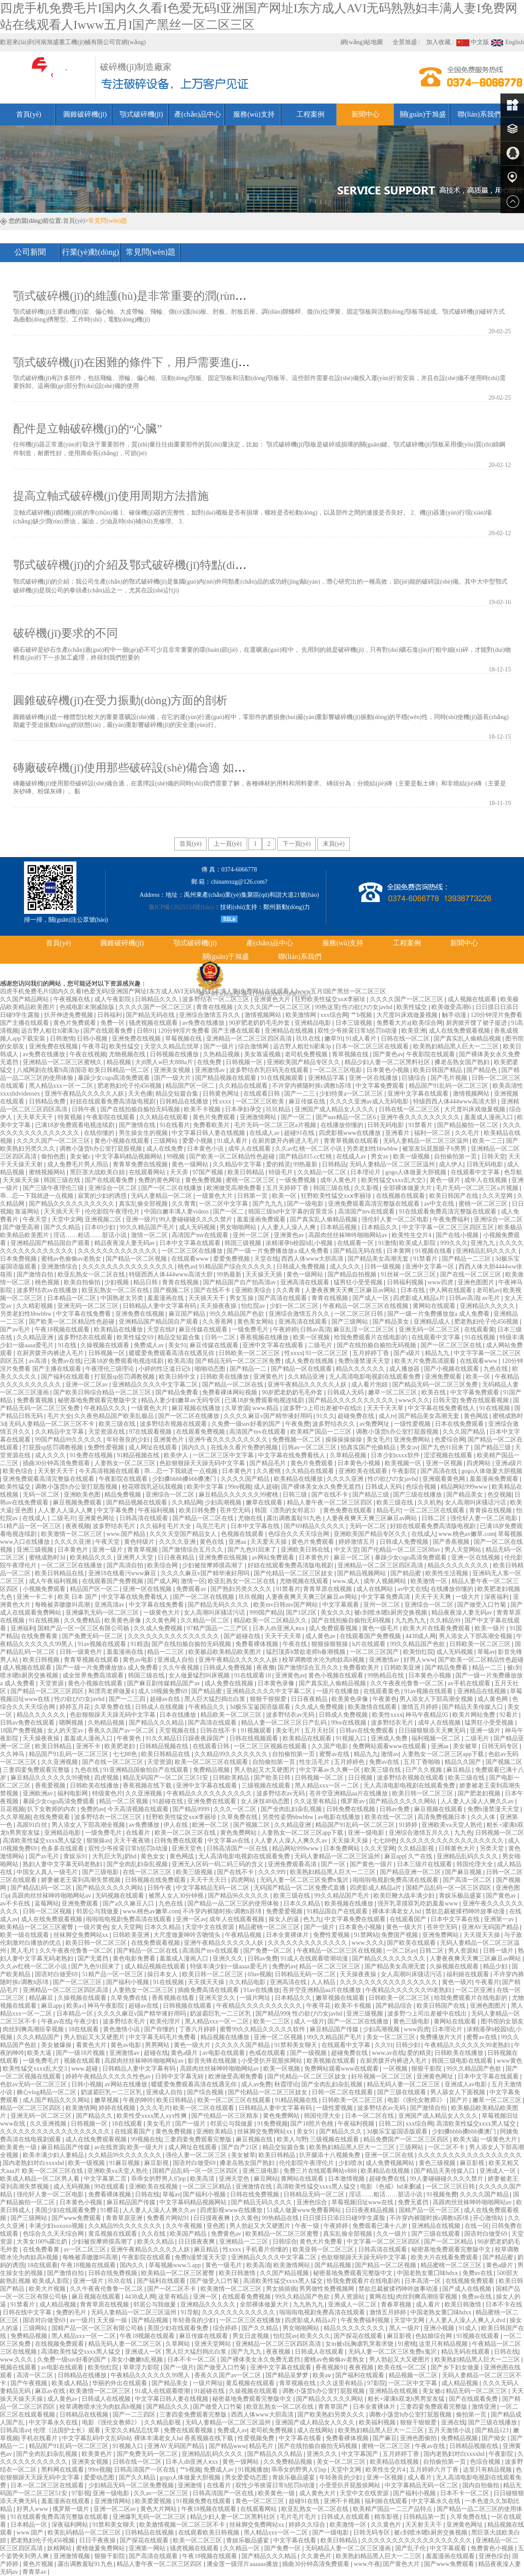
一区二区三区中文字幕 (224, 1455)
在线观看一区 (356, 1243)
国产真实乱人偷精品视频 (468, 1038)
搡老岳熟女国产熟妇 (462, 1062)
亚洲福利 (22, 1628)
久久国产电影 (330, 1746)
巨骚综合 (415, 1078)
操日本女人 (163, 1974)
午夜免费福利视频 (366, 2320)
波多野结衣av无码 (291, 1715)
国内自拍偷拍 (481, 2485)
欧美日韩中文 (178, 1376)
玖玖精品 (279, 1109)
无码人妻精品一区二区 (162, 1196)
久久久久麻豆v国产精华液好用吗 (269, 1416)
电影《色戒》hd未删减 (391, 2186)
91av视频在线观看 (103, 1644)
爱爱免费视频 (232, 1258)
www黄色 (509, 2060)
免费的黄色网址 (160, 1180)
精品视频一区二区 (414, 2375)
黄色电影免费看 (135, 1958)
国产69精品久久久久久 (315, 1526)
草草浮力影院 (142, 2367)
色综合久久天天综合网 (299, 1534)
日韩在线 (147, 2194)
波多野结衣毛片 (115, 1526)
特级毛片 (282, 1172)
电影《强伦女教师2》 (417, 2100)
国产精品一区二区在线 (233, 1384)
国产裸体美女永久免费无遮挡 (321, 1486)
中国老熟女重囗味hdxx (428, 2273)
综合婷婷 (226, 2328)
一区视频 (396, 2068)
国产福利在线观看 (66, 1376)
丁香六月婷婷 (198, 2029)
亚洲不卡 (89, 1746)
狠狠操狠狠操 (330, 1644)
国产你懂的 (160, 2029)
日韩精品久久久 (157, 999)
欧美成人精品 (71, 2383)
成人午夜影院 (113, 999)
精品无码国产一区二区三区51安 (166, 1777)
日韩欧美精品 (232, 1777)
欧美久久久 (315, 2336)
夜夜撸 (265, 1667)
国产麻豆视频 (464, 1872)
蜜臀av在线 (335, 1754)
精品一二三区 (166, 1652)
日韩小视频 (93, 1038)
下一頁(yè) (297, 843)
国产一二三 (300, 1093)
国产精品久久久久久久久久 (389, 1958)
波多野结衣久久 (334, 1424)
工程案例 (310, 114)
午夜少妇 (87, 2021)
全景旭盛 (405, 42)
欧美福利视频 (378, 2422)
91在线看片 (174, 1125)
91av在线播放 (261, 1990)
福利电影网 (73, 1793)
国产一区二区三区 (78, 1982)
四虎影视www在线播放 (351, 1133)
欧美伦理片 (166, 2021)
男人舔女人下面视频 (458, 2092)
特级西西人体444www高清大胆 (455, 1101)
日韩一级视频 (383, 1266)
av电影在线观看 (224, 2053)
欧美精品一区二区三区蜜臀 (37, 1927)
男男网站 (158, 2045)
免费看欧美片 (212, 1125)
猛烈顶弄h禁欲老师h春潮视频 (306, 1652)
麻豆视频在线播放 (197, 1408)
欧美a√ (75, 2005)
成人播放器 (405, 1369)
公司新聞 (30, 252)
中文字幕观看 (341, 1604)
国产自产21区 (240, 2147)
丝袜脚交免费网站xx (81, 1935)
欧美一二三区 (272, 2021)
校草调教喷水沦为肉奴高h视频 (324, 1659)
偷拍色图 (54, 1156)
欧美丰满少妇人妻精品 (54, 2155)
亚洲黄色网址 (97, 1518)
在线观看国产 (409, 1919)
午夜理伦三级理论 (110, 1369)
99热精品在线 (386, 1675)
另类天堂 (492, 1848)
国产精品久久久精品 (157, 1722)
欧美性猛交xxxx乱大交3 (394, 1180)
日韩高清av (15, 2430)
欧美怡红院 (418, 1652)
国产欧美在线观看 (412, 1943)
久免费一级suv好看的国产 (247, 1424)
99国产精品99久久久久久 (69, 1439)
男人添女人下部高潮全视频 (476, 1636)
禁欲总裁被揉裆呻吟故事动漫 (466, 1911)
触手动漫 (455, 1015)
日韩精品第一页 (425, 2517)
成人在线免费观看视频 (460, 1030)
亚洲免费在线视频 (137, 1038)
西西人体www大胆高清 (313, 1258)
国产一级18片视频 (81, 2053)
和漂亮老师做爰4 (112, 1691)
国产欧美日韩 (273, 1777)
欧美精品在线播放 (119, 1329)
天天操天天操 (22, 1180)
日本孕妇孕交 (244, 1109)
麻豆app (394, 1856)
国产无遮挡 (94, 1958)
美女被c (81, 1156)
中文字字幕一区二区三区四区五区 (449, 1227)
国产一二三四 (128, 1699)
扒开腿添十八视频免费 (330, 2155)
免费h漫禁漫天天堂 (365, 1361)
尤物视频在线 (128, 1054)
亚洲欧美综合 (254, 1290)
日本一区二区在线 (370, 2116)
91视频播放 (253, 2469)
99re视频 (239, 1486)
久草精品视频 (349, 1455)
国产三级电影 (101, 1872)
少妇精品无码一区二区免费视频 (132, 2485)
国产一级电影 (306, 1203)
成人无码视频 (198, 1227)
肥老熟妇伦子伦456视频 (130, 1085)
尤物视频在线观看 (304, 1581)
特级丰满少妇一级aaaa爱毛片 (229, 1966)
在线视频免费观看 (470, 2281)
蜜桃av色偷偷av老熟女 (72, 1258)
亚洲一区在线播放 (374, 1078)
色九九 (312, 1919)
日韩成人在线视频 (160, 1707)
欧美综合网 (427, 1023)
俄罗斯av (353, 1801)
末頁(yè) (334, 843)
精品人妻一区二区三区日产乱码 (284, 1722)
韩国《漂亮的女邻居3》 (288, 1510)
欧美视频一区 (404, 1463)
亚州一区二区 (252, 1235)
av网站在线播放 (126, 2084)
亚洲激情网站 (259, 1117)
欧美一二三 (487, 1141)
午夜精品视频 (244, 1935)
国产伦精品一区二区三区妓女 (294, 1573)
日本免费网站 (342, 1848)
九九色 (463, 1832)
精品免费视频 (123, 1494)
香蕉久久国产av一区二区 (122, 1730)
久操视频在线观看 (105, 1345)
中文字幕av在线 (229, 1840)
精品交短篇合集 (177, 1093)
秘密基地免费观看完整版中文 (98, 1400)
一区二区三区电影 (338, 1070)
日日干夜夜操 (98, 2540)
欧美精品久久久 (92, 1557)
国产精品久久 (95, 2116)
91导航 (190, 2312)
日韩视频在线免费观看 (156, 1880)
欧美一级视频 (412, 1156)
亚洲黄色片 (269, 1376)
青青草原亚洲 (125, 2218)
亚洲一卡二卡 (36, 1597)
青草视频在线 (351, 1054)
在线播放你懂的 (343, 1125)
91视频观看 (257, 1730)
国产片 (460, 2100)
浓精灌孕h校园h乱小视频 (299, 1243)
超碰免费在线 (357, 1416)
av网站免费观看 (274, 1557)
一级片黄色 (93, 1927)
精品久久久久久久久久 (458, 1565)
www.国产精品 (127, 1534)
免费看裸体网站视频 (230, 1392)
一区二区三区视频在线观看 (271, 1746)
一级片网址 (256, 1998)
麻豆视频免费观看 (78, 1502)
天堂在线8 (161, 1329)
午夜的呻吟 (138, 2100)
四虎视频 (107, 1777)
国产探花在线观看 (359, 2336)
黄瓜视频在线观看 (113, 2233)
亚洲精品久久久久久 (488, 1306)
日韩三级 (296, 1494)
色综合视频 (422, 1486)
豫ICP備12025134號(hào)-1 (183, 907)
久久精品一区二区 (322, 1172)
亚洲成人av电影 (467, 2084)
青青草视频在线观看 (352, 1141)
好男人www (419, 1659)
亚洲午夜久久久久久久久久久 (421, 1117)
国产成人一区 (371, 1298)
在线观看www (190, 1258)
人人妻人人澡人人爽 (289, 1227)
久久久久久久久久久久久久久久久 (129, 1266)
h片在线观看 (369, 1644)
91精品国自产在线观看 (338, 1911)
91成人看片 (362, 1038)
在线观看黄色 (382, 1691)
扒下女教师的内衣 (52, 1809)
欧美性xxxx (387, 1715)
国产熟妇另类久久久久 (241, 1589)
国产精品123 (492, 2430)
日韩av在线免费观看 (367, 1730)
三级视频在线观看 (266, 1785)
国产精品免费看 (177, 1392)
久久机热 (429, 1502)
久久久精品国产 (39, 2037)
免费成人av (149, 1345)
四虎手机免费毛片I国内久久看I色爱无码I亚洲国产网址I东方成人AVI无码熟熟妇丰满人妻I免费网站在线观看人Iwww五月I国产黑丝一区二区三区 (193, 991)
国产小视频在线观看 (452, 1369)
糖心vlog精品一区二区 (47, 2092)
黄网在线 (381, 2296)
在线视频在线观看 (401, 1196)
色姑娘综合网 (434, 2336)
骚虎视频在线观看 (154, 1023)
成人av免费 (256, 2084)
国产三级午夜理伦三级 (54, 1188)
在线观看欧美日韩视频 (209, 2532)
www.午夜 (367, 2564)
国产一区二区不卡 (172, 2289)
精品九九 (438, 1353)
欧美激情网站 (292, 2265)
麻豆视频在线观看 (439, 1809)
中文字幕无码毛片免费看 (163, 2037)
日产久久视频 (424, 1770)
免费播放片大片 (442, 2037)
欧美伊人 (177, 1455)
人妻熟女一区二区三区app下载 (444, 1754)
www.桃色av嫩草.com (466, 1534)
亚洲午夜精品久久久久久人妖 (85, 1093)
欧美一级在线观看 (25, 1935)
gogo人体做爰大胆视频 (416, 1172)
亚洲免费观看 (444, 1376)
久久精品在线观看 (244, 1085)
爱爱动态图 (100, 2477)
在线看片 (139, 1832)
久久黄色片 (387, 2524)
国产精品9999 (191, 1809)
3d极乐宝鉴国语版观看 (260, 1707)
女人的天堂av (66, 1730)
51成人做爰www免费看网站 (305, 2210)
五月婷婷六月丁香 (435, 2469)
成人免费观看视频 (334, 1628)
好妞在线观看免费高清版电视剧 (113, 1101)
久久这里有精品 (316, 1801)
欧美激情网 (302, 1015)
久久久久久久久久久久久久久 (118, 1251)
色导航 (513, 1172)
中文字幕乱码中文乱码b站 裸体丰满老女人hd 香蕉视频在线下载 (148, 2438)
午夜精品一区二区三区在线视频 (366, 1306)
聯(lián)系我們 (479, 114)
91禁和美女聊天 (296, 2045)
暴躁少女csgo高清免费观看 (115, 1078)
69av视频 (260, 1974)
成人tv (387, 1416)
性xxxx (223, 1101)
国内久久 (195, 1447)
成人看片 (429, 2304)
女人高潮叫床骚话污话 (476, 1502)
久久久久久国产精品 (243, 2045)
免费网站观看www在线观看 (390, 1746)
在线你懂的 (100, 1133)
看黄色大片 (92, 2045)
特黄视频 (71, 1117)
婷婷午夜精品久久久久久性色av (109, 2076)
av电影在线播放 (340, 1817)
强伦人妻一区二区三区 (196, 2155)
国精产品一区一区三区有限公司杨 (84, 1628)
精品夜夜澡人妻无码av (125, 1243)
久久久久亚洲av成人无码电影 (370, 1101)
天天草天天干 (36, 1117)
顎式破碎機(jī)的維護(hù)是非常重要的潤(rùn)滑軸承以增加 (160, 296)
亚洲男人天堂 (136, 1557)
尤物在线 (251, 1518)
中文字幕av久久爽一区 (330, 1770)
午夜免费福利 (452, 1219)
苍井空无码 (236, 1510)
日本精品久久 (380, 1227)
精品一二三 (488, 1667)
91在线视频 (481, 1337)
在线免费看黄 (40, 1636)
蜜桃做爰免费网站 (101, 2548)
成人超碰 (266, 1486)
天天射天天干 (57, 1471)
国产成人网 (162, 1581)
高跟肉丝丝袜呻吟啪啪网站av (348, 1235)
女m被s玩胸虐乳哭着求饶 (360, 2344)
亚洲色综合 (312, 2202)
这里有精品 (174, 2296)
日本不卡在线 (504, 2304)
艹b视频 (362, 1015)
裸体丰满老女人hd (397, 1911)
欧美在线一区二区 (390, 1817)
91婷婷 (409, 1825)
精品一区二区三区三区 (330, 1966)
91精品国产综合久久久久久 (236, 1266)
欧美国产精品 (189, 2233)
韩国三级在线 (63, 1180)
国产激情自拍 (36, 1274)
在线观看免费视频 (201, 1431)
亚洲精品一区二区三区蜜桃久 (63, 1062)
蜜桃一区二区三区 (251, 1180)
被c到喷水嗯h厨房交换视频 (391, 1612)
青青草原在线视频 (328, 1589)
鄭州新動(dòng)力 (286, 907)
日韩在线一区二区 (406, 1038)
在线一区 (477, 2226)
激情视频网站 (264, 1015)
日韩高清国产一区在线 (238, 1848)
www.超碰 (85, 2068)
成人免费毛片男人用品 (78, 1164)
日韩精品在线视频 (84, 2414)
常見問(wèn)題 (151, 252)
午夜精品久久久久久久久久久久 (210, 1793)
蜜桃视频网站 (48, 1172)
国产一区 (334, 1864)
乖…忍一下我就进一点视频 (37, 1196)
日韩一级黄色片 (81, 1652)
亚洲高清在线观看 (305, 1282)
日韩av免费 (395, 1809)
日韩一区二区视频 (48, 1911)
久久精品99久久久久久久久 (231, 1754)
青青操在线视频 (491, 1510)
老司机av (488, 1290)
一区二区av (401, 1950)
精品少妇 (496, 1966)
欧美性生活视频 (447, 1573)
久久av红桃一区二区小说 (309, 1148)
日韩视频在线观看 (188, 2005)
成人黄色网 (493, 1699)
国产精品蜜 (406, 1573)
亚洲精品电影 (313, 1023)
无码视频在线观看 (120, 1895)
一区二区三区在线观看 (434, 1510)
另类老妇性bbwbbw (373, 1148)
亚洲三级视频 (36, 1549)
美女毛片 (378, 1439)
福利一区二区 (433, 1133)
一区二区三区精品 (207, 2186)
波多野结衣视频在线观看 (174, 1424)
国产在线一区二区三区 (471, 1274)
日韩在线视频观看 (254, 1738)
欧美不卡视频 (203, 1109)
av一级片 (82, 2320)
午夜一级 (308, 2226)
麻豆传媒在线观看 (204, 1329)
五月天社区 (320, 1730)
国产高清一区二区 (468, 1880)
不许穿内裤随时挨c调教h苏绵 (312, 1085)
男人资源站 (464, 1950)
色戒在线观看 (268, 2053)
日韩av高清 (464, 1298)
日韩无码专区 (501, 1746)
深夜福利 (497, 1597)
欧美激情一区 (429, 1581)
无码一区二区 (42, 1494)
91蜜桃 (407, 2344)
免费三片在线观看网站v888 (321, 2171)
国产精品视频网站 (362, 1573)
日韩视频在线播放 (175, 1054)
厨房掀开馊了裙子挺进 (477, 1023)
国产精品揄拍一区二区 (468, 1125)
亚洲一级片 (141, 1219)
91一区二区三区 (327, 1353)
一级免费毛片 (251, 1329)
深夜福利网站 (71, 2524)
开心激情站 (489, 2218)
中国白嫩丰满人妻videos (177, 1211)
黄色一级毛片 (381, 1628)
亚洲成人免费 (390, 1738)
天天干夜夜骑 (133, 1840)
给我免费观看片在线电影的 (371, 1337)
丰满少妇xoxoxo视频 (57, 2226)
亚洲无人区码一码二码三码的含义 (218, 1864)
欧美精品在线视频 (386, 2171)
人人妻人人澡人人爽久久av (478, 1801)
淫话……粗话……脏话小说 (90, 1235)
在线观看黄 (479, 1329)
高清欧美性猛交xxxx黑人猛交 (43, 1840)
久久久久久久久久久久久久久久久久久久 (56, 2131)
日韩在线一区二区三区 (410, 1109)
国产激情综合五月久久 (193, 1549)
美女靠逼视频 (263, 1054)
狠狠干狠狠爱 (269, 1699)
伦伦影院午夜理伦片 (113, 1211)
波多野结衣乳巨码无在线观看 (269, 1070)
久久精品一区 (242, 2548)
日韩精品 (334, 1164)
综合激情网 (254, 1046)
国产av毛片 (16, 1329)
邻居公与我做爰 (98, 1911)
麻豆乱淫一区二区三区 (364, 1329)
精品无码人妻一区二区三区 (404, 2084)
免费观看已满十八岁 (380, 2226)
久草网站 (178, 2344)
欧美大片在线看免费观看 (437, 1628)
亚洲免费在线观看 (212, 1801)
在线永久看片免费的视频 (244, 1447)
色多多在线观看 (63, 1848)
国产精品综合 (395, 2005)
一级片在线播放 (338, 1691)
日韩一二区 (221, 1337)
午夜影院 (405, 1471)
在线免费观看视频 (156, 1943)
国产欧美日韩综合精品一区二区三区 (103, 1392)
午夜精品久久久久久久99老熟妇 (409, 1990)
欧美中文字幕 (206, 1486)
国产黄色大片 (402, 2564)
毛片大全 (59, 1416)
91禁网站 (366, 1935)
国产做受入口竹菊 (482, 1604)
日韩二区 (434, 1518)
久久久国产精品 (464, 1431)
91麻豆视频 (125, 2163)
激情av (390, 1754)
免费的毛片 (72, 2312)
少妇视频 (117, 1282)
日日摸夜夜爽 (212, 2218)
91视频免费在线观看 (204, 2501)
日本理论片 (366, 1172)
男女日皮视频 (251, 2336)
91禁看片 (421, 1125)
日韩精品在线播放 (184, 1101)
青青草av (35, 2572)
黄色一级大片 (405, 1927)
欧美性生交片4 (412, 1235)
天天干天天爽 (433, 1597)
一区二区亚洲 (474, 1990)
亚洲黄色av (290, 1235)
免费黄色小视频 (493, 2548)
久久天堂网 (498, 1196)
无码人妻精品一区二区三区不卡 (52, 1424)
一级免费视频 (298, 1180)
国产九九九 (268, 1203)
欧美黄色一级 (19, 2147)
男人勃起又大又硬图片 (265, 1770)
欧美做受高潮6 (452, 1007)
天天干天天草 (386, 1408)
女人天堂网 (126, 1927)
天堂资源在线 (107, 1431)
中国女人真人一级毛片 (48, 1872)
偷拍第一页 (472, 2414)
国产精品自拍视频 (353, 1274)
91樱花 (110, 2210)
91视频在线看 (434, 1251)
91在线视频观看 (283, 1078)
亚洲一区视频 (445, 1463)
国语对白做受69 (57, 1974)
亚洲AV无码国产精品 (491, 1927)
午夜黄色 (384, 1699)
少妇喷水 (350, 2163)
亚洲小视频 (440, 2328)
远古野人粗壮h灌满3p (51, 1030)
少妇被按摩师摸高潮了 (213, 1565)
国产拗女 (495, 2438)
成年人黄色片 (339, 1180)
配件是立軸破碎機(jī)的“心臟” (87, 428)
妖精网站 (60, 2548)
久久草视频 (15, 1817)
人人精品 (324, 1982)
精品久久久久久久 (361, 1369)
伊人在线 (176, 1825)
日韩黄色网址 (222, 1093)
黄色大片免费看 (322, 2241)
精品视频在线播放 (225, 2037)
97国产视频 (209, 1172)
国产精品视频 (333, 2265)
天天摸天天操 (482, 1935)
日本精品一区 (75, 2013)
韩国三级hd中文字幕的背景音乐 (291, 1211)
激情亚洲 (485, 2406)
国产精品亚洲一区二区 (411, 1872)
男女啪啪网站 (239, 1227)
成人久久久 (346, 1266)
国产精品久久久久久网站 (403, 1801)
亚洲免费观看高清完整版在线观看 (374, 1203)
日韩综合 (284, 2241)
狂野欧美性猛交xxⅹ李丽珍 (331, 999)
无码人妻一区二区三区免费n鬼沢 (305, 1880)
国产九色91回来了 (446, 1447)
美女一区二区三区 (391, 2037)
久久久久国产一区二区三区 (407, 999)
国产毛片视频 (450, 1078)
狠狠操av (98, 1840)
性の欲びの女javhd (368, 1007)
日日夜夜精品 (177, 1557)
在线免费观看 (52, 1817)
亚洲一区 (206, 2296)
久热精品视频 (222, 1054)
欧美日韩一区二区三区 (423, 1793)
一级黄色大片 (215, 1196)
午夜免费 (297, 1424)
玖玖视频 (250, 1597)
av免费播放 (145, 1825)
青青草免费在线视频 (141, 1164)
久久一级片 (392, 2233)
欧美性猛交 (412, 1007)
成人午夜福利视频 (54, 1581)
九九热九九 (411, 1620)
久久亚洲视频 (60, 1762)
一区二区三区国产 (375, 1652)
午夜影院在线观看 (431, 1054)
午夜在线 (296, 1644)
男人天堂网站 (464, 1549)
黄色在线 (213, 1542)
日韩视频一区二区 (320, 1777)
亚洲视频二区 (104, 1219)
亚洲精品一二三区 (244, 2241)
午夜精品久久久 (106, 1408)
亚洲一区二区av (88, 1384)
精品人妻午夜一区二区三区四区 (330, 1502)
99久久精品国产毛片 (148, 1227)
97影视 (81, 2493)
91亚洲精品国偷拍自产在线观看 (146, 1770)
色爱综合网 (449, 1439)
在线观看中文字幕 (476, 1172)
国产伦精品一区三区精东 (225, 2116)
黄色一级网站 (191, 1164)
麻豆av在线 (51, 2391)
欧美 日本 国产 (78, 1597)
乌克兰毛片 (212, 1526)
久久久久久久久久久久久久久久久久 (389, 1982)
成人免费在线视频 (310, 1361)
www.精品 (266, 1408)
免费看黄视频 (36, 1400)
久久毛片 (468, 1133)
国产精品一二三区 (467, 1258)
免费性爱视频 (106, 1447)
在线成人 (35, 1518)
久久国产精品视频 (285, 2273)
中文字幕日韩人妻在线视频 (209, 1133)
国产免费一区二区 (268, 1950)
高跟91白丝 (33, 1825)
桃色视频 (48, 1282)
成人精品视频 (58, 2304)
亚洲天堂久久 (218, 1998)
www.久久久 (368, 1943)
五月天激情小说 (450, 2430)
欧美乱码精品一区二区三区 (85, 2532)
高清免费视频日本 (442, 1817)
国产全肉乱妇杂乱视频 (292, 1809)
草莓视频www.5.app (175, 2265)
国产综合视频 (206, 2092)
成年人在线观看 (250, 1148)
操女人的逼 (285, 1919)
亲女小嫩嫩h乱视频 (138, 2359)
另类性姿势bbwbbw (288, 1817)
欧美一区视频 (312, 1337)
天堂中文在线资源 (210, 1927)
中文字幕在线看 (301, 2438)
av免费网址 (375, 1424)
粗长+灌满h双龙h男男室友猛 (407, 2399)
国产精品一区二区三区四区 (48, 1691)
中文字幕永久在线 (54, 2422)
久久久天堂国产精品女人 (183, 1534)
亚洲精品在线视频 (290, 1030)
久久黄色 (246, 2218)
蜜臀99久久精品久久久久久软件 (263, 2029)
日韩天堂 (493, 1156)
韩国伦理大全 (475, 1864)
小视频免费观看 (45, 1589)
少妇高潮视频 (224, 1502)
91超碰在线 (168, 1801)
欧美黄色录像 (123, 1620)
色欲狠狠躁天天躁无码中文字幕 (203, 1463)
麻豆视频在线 (255, 2139)
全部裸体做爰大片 (408, 1188)
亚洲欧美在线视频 (154, 2186)
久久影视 (367, 1188)
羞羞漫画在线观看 (66, 2501)
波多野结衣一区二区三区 (216, 999)
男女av (380, 1156)
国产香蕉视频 (452, 1542)
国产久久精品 (63, 1227)
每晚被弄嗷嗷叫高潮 (63, 1604)
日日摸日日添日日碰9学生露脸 (345, 2218)
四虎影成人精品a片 (419, 1298)
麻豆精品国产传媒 (335, 2029)
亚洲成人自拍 (176, 1659)
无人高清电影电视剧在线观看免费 (375, 1376)
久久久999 (272, 1872)
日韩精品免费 (48, 1101)
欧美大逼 (40, 2053)
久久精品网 (187, 1502)
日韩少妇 (409, 2045)
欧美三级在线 (118, 1424)
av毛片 (492, 1298)
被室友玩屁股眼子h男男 (435, 1148)
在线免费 (210, 1062)
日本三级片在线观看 (425, 1864)
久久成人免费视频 (159, 1628)
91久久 (326, 1416)
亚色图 (25, 1510)
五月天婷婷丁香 (288, 1188)
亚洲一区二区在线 (390, 2155)
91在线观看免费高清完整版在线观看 (448, 1211)
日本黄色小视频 (388, 1070)
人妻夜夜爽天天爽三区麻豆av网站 (351, 1290)
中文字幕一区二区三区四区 (384, 2241)
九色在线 (496, 1369)
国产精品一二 (249, 1369)
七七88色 (126, 1754)
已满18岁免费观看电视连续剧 (75, 1125)
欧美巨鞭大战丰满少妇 (404, 1895)
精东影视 (387, 2517)
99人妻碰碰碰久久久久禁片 (196, 1219)
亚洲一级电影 (367, 1832)
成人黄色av (321, 1636)
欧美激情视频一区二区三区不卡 (183, 2524)
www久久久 (414, 1400)
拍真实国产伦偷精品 (369, 1447)
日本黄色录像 (277, 1683)
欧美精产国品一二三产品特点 (393, 2509)
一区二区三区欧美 (260, 1101)
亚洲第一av (500, 1919)
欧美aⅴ (323, 2375)
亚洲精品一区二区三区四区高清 (249, 1038)
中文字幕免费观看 (380, 1085)
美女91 (177, 1345)
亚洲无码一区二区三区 (88, 1306)
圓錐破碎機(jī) (85, 114)
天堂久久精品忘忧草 (172, 1046)
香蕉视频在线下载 (148, 1785)
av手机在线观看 (470, 1683)
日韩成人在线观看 (320, 2351)
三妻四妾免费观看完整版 (37, 1770)
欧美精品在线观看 (308, 1738)
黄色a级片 (185, 2053)
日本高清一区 (423, 2281)
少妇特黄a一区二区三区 (352, 1093)
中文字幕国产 (360, 2454)
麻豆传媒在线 (308, 1101)
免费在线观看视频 (485, 1400)
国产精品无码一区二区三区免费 (239, 1361)
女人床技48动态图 (266, 1801)
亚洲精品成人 (433, 1321)
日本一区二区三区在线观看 (372, 1046)
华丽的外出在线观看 (120, 2383)
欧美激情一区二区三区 (72, 1534)
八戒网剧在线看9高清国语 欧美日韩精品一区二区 (84, 1070)
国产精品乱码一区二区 (41, 1887)
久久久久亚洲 (346, 1479)
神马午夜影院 (106, 2005)
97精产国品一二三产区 (218, 1628)
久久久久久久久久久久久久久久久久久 (452, 1840)
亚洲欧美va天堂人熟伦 (452, 1825)
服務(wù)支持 (253, 114)
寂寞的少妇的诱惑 (103, 1196)
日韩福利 (110, 1015)
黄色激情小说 (122, 2029)
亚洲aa (238, 1542)
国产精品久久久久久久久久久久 (72, 1203)
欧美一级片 (491, 1628)
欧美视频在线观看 (332, 2060)
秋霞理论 (286, 2084)
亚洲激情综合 (60, 1266)
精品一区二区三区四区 (31, 2108)
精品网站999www (465, 1486)
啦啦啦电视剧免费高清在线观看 (396, 1880)
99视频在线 (146, 2139)
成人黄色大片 (318, 2493)
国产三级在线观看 (402, 2092)
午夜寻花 (94, 1046)
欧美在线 (434, 1392)
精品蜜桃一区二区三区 (269, 1927)
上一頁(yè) (228, 843)
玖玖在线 (309, 1038)
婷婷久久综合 (308, 2524)
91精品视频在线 (139, 1455)
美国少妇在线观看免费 (66, 2210)
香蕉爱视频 (51, 1785)
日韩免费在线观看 (179, 1840)
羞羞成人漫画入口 (489, 1117)
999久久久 (454, 1243)
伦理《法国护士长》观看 (67, 2430)
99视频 (176, 1156)
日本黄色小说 (206, 1148)
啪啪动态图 (211, 1369)
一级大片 (468, 1597)
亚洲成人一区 (498, 2171)
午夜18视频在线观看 (62, 1329)
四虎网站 (479, 1463)
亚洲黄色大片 (273, 999)
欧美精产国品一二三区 (321, 1431)
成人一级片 (309, 2021)
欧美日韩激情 (238, 2273)
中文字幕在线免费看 (84, 1313)
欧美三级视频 (195, 1872)
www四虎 (441, 1282)
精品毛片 (388, 1510)
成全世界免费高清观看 (93, 1675)
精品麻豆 (42, 1998)
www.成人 (347, 1581)
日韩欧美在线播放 (225, 1376)
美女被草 (466, 1746)
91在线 (68, 1345)
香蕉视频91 (330, 2367)
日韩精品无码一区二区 (306, 1974)
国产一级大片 (173, 1078)
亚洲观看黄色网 (444, 1479)
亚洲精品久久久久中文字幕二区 (156, 1384)
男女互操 (242, 1298)
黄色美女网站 (256, 1321)
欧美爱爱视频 (154, 2501)
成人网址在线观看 (153, 1447)
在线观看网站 (148, 1172)
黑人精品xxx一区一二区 (62, 1085)
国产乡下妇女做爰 (456, 2367)
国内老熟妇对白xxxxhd (34, 2163)
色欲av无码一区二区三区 (34, 2084)
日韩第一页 (253, 1196)
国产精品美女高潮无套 (379, 1258)
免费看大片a (393, 1023)
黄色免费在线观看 (348, 1510)
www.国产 (31, 2532)
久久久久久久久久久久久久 (239, 2312)
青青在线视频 (215, 1007)
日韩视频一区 (245, 1062)
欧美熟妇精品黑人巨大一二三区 (456, 1046)
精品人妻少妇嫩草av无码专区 (181, 1400)
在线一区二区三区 (148, 1872)
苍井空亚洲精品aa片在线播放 (349, 1793)
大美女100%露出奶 (43, 2241)
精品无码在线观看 (466, 2351)
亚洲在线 (453, 2422)
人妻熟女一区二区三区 (125, 1463)
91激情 (387, 1243)
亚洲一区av (191, 1919)
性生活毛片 (315, 1762)
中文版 (473, 42)
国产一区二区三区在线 (452, 1345)
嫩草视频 (107, 2100)
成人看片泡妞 (370, 1384)
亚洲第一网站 (148, 2548)
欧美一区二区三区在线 (186, 1832)
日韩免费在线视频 (351, 1809)
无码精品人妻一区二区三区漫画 (349, 2548)
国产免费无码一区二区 (93, 1636)
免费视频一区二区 (297, 1439)
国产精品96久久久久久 (239, 1895)
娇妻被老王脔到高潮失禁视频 (81, 1880)
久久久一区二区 (236, 1809)
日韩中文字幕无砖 (180, 2076)
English (507, 42)
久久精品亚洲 (36, 1337)
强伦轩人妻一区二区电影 (396, 1219)
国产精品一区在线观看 (302, 1369)
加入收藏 (438, 42)
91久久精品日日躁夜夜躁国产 (186, 1738)
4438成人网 (420, 1636)
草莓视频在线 (184, 1038)
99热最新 (306, 1164)
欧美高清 (180, 1361)
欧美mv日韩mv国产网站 (286, 1604)
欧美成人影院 (418, 1243)
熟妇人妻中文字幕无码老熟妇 (63, 1864)
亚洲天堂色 (188, 1848)
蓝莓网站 (46, 1903)
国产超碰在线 (243, 1636)
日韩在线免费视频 (255, 2194)
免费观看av (192, 1589)
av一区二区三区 (86, 2249)
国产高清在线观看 (283, 1298)
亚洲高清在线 (289, 1982)
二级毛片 (321, 1345)
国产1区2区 (302, 1612)
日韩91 (146, 1030)
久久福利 (152, 1526)
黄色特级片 (140, 1542)
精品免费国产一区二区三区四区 (407, 2139)
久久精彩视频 (35, 1306)
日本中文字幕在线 (256, 1526)
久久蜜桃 (269, 1471)
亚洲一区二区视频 (279, 2037)
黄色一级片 (446, 1180)
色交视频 (499, 1494)
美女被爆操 (57, 2045)
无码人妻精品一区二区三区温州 (426, 1141)
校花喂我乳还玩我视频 (153, 1486)
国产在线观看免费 (108, 1030)
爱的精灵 (278, 1164)
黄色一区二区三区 (260, 2501)
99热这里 (327, 1007)
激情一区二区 (150, 1235)
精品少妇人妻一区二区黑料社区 (388, 1062)
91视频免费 (442, 2194)
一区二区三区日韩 (359, 1313)
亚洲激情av (211, 1070)
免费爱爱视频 (285, 1911)
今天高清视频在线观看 (110, 1471)
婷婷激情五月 (357, 1542)
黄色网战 (477, 1416)
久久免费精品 (83, 1620)
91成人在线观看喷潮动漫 (315, 1958)
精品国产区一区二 (190, 1085)
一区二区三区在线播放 (193, 1251)
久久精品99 (446, 1620)
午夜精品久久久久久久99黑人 (151, 2375)
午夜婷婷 (285, 1329)
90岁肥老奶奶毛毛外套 (260, 1023)
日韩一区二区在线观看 (343, 2092)
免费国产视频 (400, 1935)
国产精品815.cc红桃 (306, 1156)
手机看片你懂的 (267, 2249)
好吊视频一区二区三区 (382, 2076)
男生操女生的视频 (144, 1133)
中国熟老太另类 (122, 1298)
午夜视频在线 (72, 999)
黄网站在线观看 (435, 1306)
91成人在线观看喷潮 (163, 2391)
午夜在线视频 (87, 1054)
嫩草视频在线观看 (341, 1998)
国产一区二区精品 (449, 2241)
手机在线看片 (40, 2438)
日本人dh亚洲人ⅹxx (279, 1628)
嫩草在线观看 (265, 1502)
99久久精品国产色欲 (237, 1313)
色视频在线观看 (243, 1534)
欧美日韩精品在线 (60, 1573)
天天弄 (180, 1172)
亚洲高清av (110, 1604)
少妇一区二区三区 (294, 1306)
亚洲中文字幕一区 (430, 1266)
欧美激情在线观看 (373, 1707)
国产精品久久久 (341, 2131)
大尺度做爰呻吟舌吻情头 (187, 1935)
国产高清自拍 (126, 1565)
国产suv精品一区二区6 (347, 1117)
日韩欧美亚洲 (403, 1667)
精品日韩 (146, 1282)
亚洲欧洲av (39, 1793)
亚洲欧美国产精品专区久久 (304, 1062)
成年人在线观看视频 (237, 1919)
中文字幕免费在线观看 (355, 1919)
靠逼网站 (28, 1211)
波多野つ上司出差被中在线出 (323, 1408)
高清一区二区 (36, 2375)
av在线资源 (109, 2147)
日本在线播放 (178, 1715)
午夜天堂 (36, 1219)
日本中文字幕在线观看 (190, 1243)
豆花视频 (12, 1809)
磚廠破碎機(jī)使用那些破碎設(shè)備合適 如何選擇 (140, 767)
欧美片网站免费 (474, 1715)
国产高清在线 (440, 1471)
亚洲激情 (191, 2485)
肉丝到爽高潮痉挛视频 (34, 2029)
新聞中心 (365, 114)
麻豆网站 (266, 2178)
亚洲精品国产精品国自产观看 (51, 1243)
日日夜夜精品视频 (370, 2210)
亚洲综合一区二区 (113, 1188)
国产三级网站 (350, 1321)
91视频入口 (352, 1738)
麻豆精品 (459, 1770)
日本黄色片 (238, 1471)
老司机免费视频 (307, 1054)
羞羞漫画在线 (166, 1298)
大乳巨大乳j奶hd (115, 1856)
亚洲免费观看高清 (293, 1864)
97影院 (376, 2383)
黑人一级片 (405, 2328)
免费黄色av (227, 2233)
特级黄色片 (107, 1793)
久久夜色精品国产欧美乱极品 (114, 1416)
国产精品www (227, 2446)
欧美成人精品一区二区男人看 (40, 2178)
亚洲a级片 (508, 1463)
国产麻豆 (384, 2438)
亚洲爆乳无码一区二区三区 (103, 1612)
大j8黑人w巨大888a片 (164, 1062)
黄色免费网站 (239, 1832)
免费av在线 (66, 1361)
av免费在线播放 (204, 1023)
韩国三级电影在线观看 (462, 2060)
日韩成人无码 (346, 1392)
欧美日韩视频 (42, 1659)
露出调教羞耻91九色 (294, 1518)
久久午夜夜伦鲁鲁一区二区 (407, 1683)
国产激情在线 (138, 1125)
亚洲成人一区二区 (353, 2304)
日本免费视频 (19, 1258)
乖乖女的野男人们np (159, 2178)
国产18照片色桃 (312, 2123)
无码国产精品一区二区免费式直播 (300, 1887)
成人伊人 (451, 1164)
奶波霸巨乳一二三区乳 (221, 2013)
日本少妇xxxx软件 (396, 1455)
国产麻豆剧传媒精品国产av (164, 1683)
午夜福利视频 (157, 1510)
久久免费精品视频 (288, 2461)
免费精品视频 (212, 1770)
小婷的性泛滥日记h (165, 1369)
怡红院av (254, 1306)
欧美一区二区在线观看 (204, 2108)
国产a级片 (407, 1353)
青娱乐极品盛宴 (461, 1895)
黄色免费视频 (204, 1180)
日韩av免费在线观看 (28, 1722)
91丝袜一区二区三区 (409, 1274)
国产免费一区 (283, 2548)
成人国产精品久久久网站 (57, 2100)
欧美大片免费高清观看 (425, 1361)
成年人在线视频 (486, 1180)
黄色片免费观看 (75, 1023)
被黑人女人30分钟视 (176, 1895)
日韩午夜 (85, 1109)
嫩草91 (333, 1038)
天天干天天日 (209, 1880)
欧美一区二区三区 (198, 2540)
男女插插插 (281, 2289)
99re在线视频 (349, 1722)
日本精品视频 (339, 1227)
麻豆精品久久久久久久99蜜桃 (239, 1494)
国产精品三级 (493, 1447)
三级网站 (166, 1141)
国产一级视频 (309, 2053)
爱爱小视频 (198, 1141)
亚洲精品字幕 (327, 1078)
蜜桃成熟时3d (48, 1557)
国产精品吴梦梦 (287, 2375)
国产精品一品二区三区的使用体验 (234, 1903)
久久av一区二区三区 (162, 2493)
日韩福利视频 (406, 1282)
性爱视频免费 (257, 2438)
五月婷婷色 (350, 1762)
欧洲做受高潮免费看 (235, 1188)
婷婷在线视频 (118, 2108)
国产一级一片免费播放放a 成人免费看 (278, 1251)
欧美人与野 (292, 2139)
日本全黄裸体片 (288, 1935)
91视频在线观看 (478, 2336)
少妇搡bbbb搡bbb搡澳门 (185, 1479)
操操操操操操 (344, 1439)
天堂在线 (266, 1258)
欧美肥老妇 (120, 1746)
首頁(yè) (28, 114)
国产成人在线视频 (467, 2289)
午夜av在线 (56, 2021)
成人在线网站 (375, 1589)
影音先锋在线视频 (213, 2060)
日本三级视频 (354, 1023)
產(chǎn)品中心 (197, 114)
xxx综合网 (334, 1015)
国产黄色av (388, 1054)
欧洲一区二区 (211, 1825)
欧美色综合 (19, 1471)
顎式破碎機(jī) (141, 114)
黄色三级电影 (412, 2021)
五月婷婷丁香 (371, 1353)
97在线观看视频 (151, 1431)
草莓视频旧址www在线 (363, 2202)
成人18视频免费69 (163, 1691)
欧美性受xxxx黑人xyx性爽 (153, 2116)
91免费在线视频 (92, 1455)
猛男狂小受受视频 (359, 1282)
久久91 (384, 2045)
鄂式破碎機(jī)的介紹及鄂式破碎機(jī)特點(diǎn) (132, 565)
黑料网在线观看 (63, 2469)
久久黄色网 (161, 1620)
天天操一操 (113, 2320)
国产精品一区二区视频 (137, 1258)
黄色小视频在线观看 (122, 1141)
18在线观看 (84, 2029)
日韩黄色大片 (457, 1848)
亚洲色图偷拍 (419, 2438)
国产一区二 (297, 1117)
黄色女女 (154, 1856)
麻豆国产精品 (188, 1313)
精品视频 (120, 1062)
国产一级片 (219, 1046)
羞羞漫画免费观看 (262, 1219)
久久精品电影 (248, 1982)
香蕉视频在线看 (174, 1998)
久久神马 (13, 1754)
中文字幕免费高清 (386, 1597)
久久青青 (184, 1203)
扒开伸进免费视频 (69, 1015)
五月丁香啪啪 (422, 1762)
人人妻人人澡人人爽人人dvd (468, 2320)
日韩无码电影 (386, 1125)
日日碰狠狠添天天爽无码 (432, 1730)
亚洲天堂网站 (213, 2344)
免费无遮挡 (414, 2202)
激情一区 (193, 1581)
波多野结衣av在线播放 (48, 1290)
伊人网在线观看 (451, 1290)
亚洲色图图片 (477, 1282)
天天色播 (140, 1093)
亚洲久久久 (229, 1958)
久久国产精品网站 (25, 999)
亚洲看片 (398, 1133)
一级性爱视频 (413, 1424)
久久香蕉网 (218, 1321)
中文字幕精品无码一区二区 (213, 1887)
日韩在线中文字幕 (28, 2312)
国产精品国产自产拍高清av (240, 1282)
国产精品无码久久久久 (219, 1604)
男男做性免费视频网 (327, 2289)
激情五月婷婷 (420, 1707)
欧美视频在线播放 (349, 1903)
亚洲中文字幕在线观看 (418, 1093)
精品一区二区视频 (124, 1801)
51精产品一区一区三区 (31, 1526)
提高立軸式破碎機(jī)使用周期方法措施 (111, 496)
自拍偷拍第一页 (456, 1156)
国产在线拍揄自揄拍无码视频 (141, 1109)
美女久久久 (336, 1612)
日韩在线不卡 (219, 1730)
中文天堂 (346, 1549)
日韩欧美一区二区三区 (250, 1353)
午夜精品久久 (207, 1707)
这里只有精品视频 (444, 2344)
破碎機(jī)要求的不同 (65, 633)
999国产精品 (266, 1612)
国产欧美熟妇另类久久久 (331, 2414)
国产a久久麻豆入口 (129, 1903)
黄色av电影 (139, 1659)
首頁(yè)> (75, 221)
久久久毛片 (155, 2108)
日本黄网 (399, 1251)
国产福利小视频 (128, 1982)
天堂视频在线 (178, 1730)
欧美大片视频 (48, 2289)
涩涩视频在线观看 (449, 1455)
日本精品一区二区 (72, 1298)
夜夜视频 (78, 1526)
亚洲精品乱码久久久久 (487, 1251)
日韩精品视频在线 (164, 1746)
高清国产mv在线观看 (367, 1211)
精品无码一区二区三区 (477, 2391)
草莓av (486, 1652)
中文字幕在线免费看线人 (442, 1408)
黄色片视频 (39, 2564)
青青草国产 (334, 2406)
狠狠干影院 (427, 2068)
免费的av (92, 1809)
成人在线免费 (165, 1148)
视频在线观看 (83, 2060)
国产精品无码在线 (151, 1015)
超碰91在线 (300, 1133)
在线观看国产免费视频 (113, 1581)
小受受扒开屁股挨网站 (272, 2060)
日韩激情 (62, 1038)
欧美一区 (285, 1196)
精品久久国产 (464, 1762)
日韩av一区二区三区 (310, 1447)
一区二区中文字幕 (224, 1203)
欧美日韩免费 (198, 1510)
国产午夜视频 (29, 2383)
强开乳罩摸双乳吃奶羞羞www (418, 1903)
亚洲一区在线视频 (476, 1557)
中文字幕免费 (116, 1510)
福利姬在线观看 (468, 1974)
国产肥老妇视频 (480, 1793)
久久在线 (154, 2233)
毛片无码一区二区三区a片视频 (276, 1125)
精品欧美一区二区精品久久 (271, 1620)
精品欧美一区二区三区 (231, 1715)
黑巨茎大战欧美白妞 (98, 1172)
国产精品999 (272, 2013)
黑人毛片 (23, 1950)
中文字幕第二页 (106, 2178)
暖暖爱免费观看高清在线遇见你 (172, 1353)
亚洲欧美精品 (215, 2131)
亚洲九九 (483, 1243)
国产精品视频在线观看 (226, 1078)
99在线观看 (110, 2186)
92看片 (510, 1715)
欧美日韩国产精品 (438, 1070)
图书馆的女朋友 (502, 2021)
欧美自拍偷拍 (83, 1282)
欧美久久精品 (156, 2241)
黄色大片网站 (159, 2509)
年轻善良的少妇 (129, 1439)
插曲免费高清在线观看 (209, 1990)
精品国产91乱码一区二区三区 (449, 1085)
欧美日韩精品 (247, 1172)
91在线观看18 (253, 1675)
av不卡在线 (16, 1903)
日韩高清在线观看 (144, 1518)
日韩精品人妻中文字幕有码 (160, 1306)
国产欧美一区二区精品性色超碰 (232, 1156)
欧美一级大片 (146, 2147)
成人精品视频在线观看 (155, 1966)
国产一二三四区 (135, 2414)
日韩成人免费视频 (301, 1266)
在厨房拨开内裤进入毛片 (286, 1141)
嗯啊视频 (72, 1722)
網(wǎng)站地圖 (362, 42)
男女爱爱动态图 (247, 2477)
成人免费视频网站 (390, 2163)
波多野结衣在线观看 (86, 1337)
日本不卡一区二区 (192, 2359)
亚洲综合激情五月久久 (210, 1015)
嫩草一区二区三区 (393, 1392)
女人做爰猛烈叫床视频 (200, 1675)
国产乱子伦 (411, 2548)
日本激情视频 (347, 2178)
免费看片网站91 (169, 2218)
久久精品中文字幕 (238, 1164)
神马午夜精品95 (427, 1715)
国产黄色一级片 (372, 1864)
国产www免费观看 (77, 2218)
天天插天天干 (63, 1211)
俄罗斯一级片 (71, 2509)
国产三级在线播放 (418, 1494)
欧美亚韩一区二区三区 (324, 2249)
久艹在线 (421, 1856)
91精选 (140, 1644)
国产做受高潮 (22, 1227)
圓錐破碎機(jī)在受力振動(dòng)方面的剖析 (120, 700)
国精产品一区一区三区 (430, 2210)
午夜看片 (487, 1982)
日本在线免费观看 (460, 1424)
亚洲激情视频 (72, 2556)
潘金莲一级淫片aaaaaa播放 (243, 2564)
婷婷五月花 (75, 1707)
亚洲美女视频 (173, 1070)
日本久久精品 (302, 1903)
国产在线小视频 (458, 1235)
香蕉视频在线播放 (265, 1337)
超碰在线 (156, 2053)
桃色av (187, 1266)
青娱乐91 (76, 1856)
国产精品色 (482, 1070)
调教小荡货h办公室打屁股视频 (101, 1148)
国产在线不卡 (213, 1290)
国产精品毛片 (268, 1463)
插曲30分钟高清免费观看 (57, 1463)
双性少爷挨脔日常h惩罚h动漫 (358, 1030)
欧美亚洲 (413, 1030)
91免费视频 (272, 2123)
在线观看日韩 (262, 1093)
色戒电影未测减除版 (87, 1007)
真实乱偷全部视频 (144, 1203)
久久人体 (484, 1817)
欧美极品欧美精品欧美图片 (225, 1652)
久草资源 (237, 1408)
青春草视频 (397, 2304)
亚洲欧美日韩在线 (306, 1549)
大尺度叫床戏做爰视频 (407, 1015)
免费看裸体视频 (257, 1644)
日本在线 (413, 1290)
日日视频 (361, 1777)
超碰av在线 (166, 1699)
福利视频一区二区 (436, 1738)
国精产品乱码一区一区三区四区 (449, 1887)
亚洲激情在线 (254, 2186)
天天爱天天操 (269, 1542)
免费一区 (113, 1023)
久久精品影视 (416, 1848)
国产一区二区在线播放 (172, 1188)
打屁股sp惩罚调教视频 (125, 1376)
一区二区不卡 (447, 2147)
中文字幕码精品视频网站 (129, 1156)
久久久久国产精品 (246, 1479)
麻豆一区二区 (353, 1557)
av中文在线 (440, 1203)
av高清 (38, 1361)
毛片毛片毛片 (299, 2517)
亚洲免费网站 (412, 1439)
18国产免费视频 (22, 1730)
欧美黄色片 (98, 2454)
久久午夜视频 (181, 1667)
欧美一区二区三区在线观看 (212, 1762)
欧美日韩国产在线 (454, 1196)
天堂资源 (52, 1683)
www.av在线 (388, 2053)
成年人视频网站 (385, 1581)
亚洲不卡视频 (343, 2501)
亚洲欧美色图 (83, 1494)
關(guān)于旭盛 (423, 114)
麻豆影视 (157, 2163)
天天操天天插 (264, 1274)
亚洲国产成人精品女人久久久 (335, 1109)
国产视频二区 (172, 1290)
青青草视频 (143, 1549)
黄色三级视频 (438, 2163)
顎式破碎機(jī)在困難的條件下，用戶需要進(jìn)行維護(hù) (158, 362)
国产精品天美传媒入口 (473, 1707)
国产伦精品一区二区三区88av (401, 1549)
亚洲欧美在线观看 (363, 1471)
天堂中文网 (67, 1219)
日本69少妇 (101, 1227)
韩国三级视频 (243, 1243)
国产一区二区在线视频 (204, 1597)
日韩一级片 (499, 1950)
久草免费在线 (113, 1707)
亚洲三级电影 (261, 2171)
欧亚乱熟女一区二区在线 (92, 1274)
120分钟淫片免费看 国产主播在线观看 (210, 1030)
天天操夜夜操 (219, 1306)
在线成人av (265, 1133)
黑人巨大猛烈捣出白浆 (215, 1699)
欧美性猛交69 (136, 1337)
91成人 (468, 2328)
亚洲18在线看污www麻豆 (123, 1573)
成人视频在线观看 (473, 999)
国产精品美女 (391, 1321)
